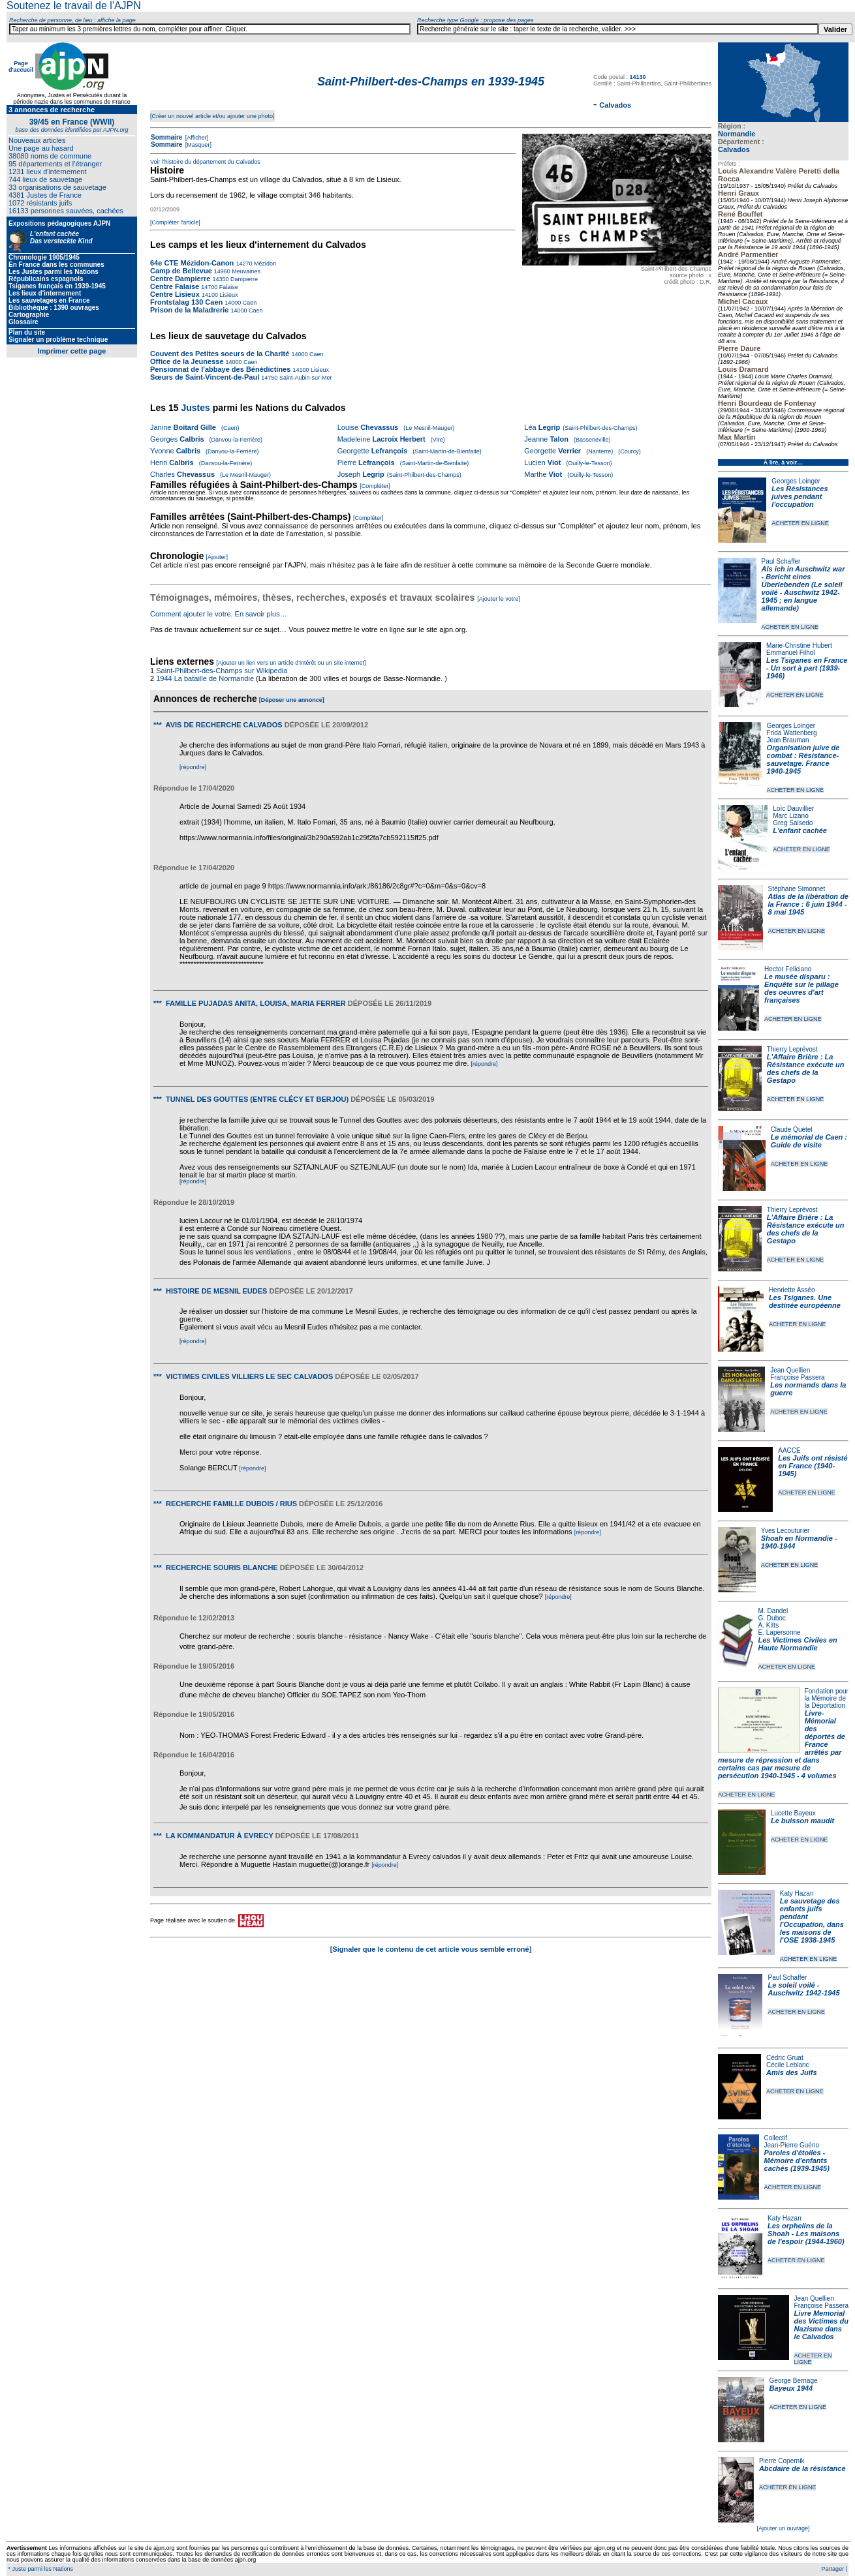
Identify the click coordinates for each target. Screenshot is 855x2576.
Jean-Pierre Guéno (792, 2145)
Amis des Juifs (791, 2072)
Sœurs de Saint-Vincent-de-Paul (204, 377)
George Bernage (794, 2380)
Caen (248, 302)
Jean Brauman (788, 740)
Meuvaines (245, 271)
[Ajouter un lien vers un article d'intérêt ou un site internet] (290, 662)
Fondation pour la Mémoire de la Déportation (826, 1698)
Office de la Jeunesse (187, 361)
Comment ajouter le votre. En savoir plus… (218, 614)
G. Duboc (772, 1618)
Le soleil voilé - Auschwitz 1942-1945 (803, 1989)
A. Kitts (768, 1625)
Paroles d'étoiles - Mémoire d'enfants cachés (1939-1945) (797, 2160)
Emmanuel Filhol (790, 652)
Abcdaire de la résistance (802, 2468)
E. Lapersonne (779, 1632)
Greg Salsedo (793, 822)
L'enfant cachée (800, 830)
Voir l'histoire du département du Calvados (205, 162)
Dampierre (243, 279)
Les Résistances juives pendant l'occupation (799, 496)
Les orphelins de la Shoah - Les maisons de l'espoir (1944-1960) (806, 2233)
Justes (195, 407)
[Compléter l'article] (175, 222)
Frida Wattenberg (792, 732)
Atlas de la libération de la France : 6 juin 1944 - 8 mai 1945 (808, 904)
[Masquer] (197, 145)
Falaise (227, 287)
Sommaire (166, 137)
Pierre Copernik (781, 2460)
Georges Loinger (795, 481)
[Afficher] (195, 137)
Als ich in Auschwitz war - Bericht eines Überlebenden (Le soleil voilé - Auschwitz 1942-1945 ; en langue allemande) (803, 588)
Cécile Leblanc (787, 2064)
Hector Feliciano (787, 969)
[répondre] (192, 767)
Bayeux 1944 (791, 2388)
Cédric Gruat (784, 2057)
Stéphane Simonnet (797, 888)
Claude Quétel (792, 1129)
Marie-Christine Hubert (799, 645)
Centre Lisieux (176, 294)
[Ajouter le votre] (498, 599)
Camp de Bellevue (182, 271)
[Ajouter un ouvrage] (782, 2528)
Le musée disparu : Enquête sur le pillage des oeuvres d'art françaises (801, 988)
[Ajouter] (217, 557)
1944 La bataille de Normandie (205, 678)
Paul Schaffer (781, 561)
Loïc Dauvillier (793, 808)
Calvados (734, 149)
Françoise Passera (797, 1377)
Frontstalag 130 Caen (186, 302)
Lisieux (228, 295)
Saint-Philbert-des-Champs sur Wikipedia (222, 670)
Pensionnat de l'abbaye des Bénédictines (220, 369)
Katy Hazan (797, 1893)
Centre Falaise (175, 286)
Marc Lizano (790, 815)
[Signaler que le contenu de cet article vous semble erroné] (431, 1949)
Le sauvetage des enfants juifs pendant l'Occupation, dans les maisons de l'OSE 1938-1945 (812, 1920)
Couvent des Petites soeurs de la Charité (219, 353)
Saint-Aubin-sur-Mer (304, 377)
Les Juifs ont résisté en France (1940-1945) (812, 1465)
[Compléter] (375, 486)
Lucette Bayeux (793, 1813)
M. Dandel (773, 1610)
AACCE (789, 1450)
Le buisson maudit (802, 1821)
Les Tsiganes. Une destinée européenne (805, 1301)
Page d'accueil (20, 66)
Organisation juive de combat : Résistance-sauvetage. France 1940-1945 (803, 759)
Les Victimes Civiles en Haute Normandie (797, 1644)
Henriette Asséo (792, 1290)
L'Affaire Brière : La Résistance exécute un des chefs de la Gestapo (806, 1068)
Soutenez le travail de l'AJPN (74, 5)
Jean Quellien (790, 1370)
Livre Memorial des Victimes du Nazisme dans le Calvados (821, 2325)
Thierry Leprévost (792, 1049)
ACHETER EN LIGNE (800, 523)
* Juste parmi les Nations (40, 2569)
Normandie (736, 134)
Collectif (776, 2138)
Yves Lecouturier (785, 1530)
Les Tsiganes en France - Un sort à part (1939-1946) (806, 668)
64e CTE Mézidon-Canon (192, 263)
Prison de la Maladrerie (189, 310)
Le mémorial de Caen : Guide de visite (809, 1141)
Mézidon (264, 263)
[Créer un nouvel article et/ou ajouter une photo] (212, 116)
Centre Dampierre (181, 278)
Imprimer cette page (72, 351)
